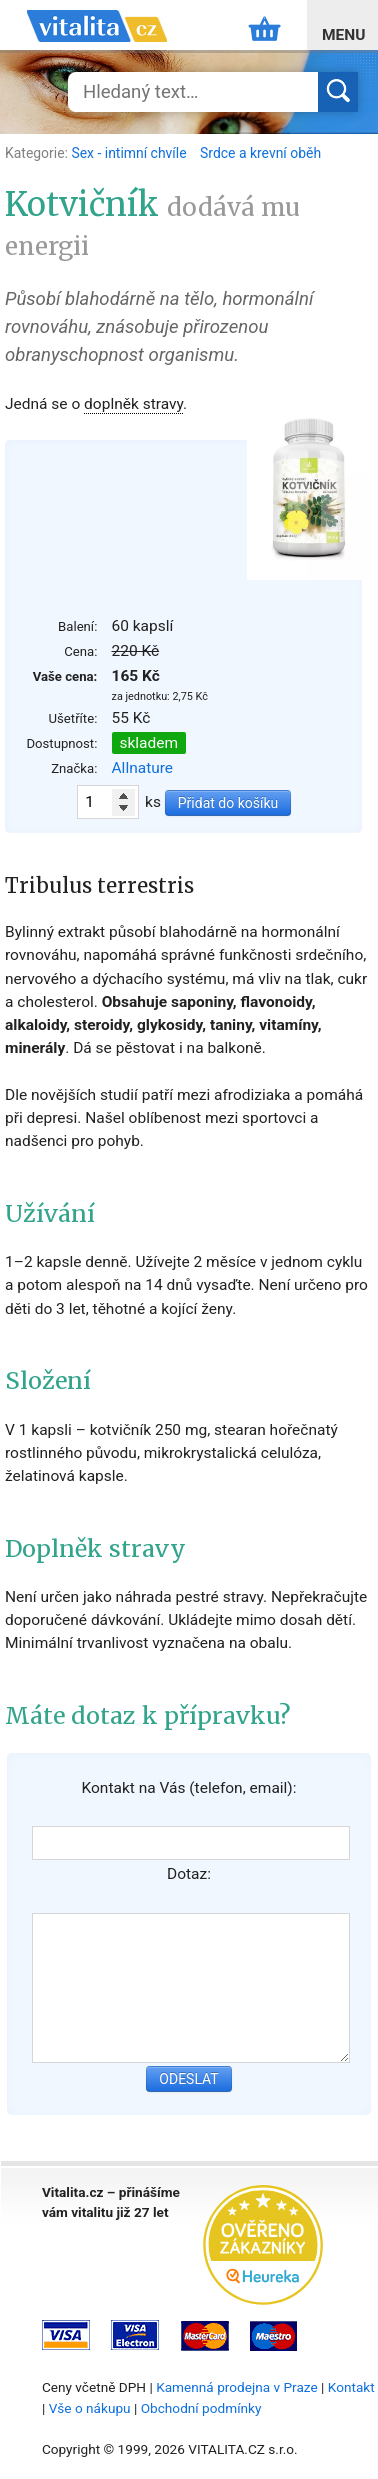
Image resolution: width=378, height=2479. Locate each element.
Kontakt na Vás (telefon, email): (188, 1788)
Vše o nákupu (90, 2408)
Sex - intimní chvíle (130, 153)
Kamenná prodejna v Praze (237, 2387)
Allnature (143, 768)
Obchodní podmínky (201, 2408)
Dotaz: (189, 1874)
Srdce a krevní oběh (260, 153)
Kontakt (351, 2387)
